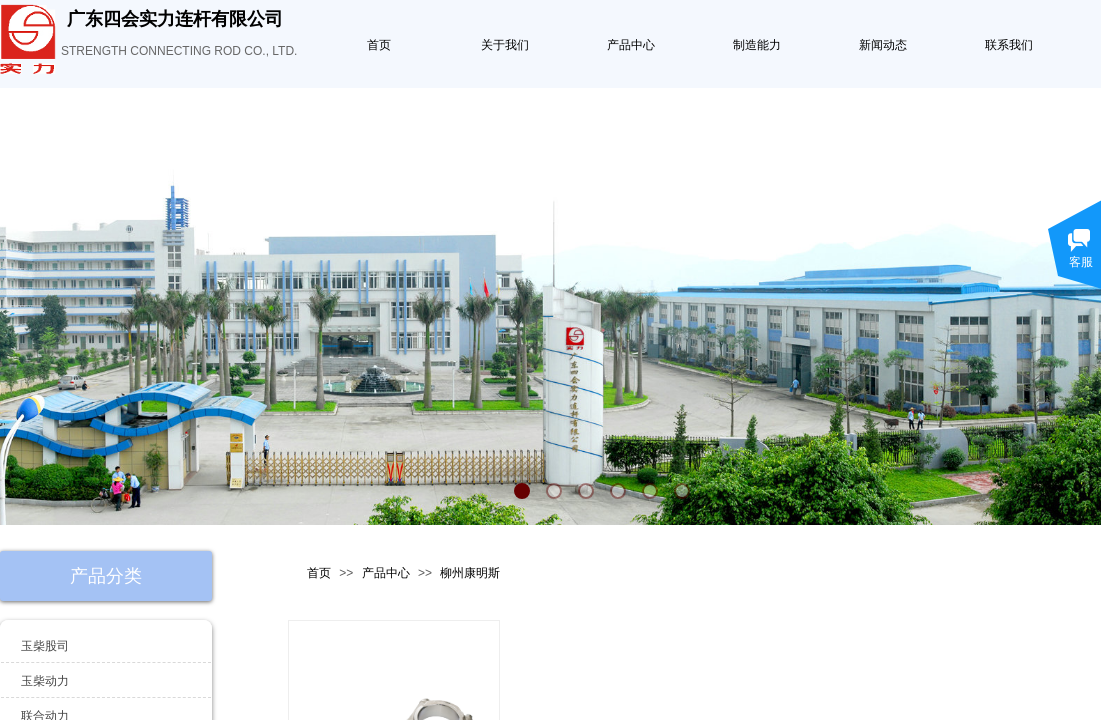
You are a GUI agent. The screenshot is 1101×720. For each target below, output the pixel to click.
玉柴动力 (45, 681)
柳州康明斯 (470, 573)
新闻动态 (883, 45)
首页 (379, 45)
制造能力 (757, 45)
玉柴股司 (45, 646)
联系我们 (1009, 45)
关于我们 (505, 45)
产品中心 (631, 45)
